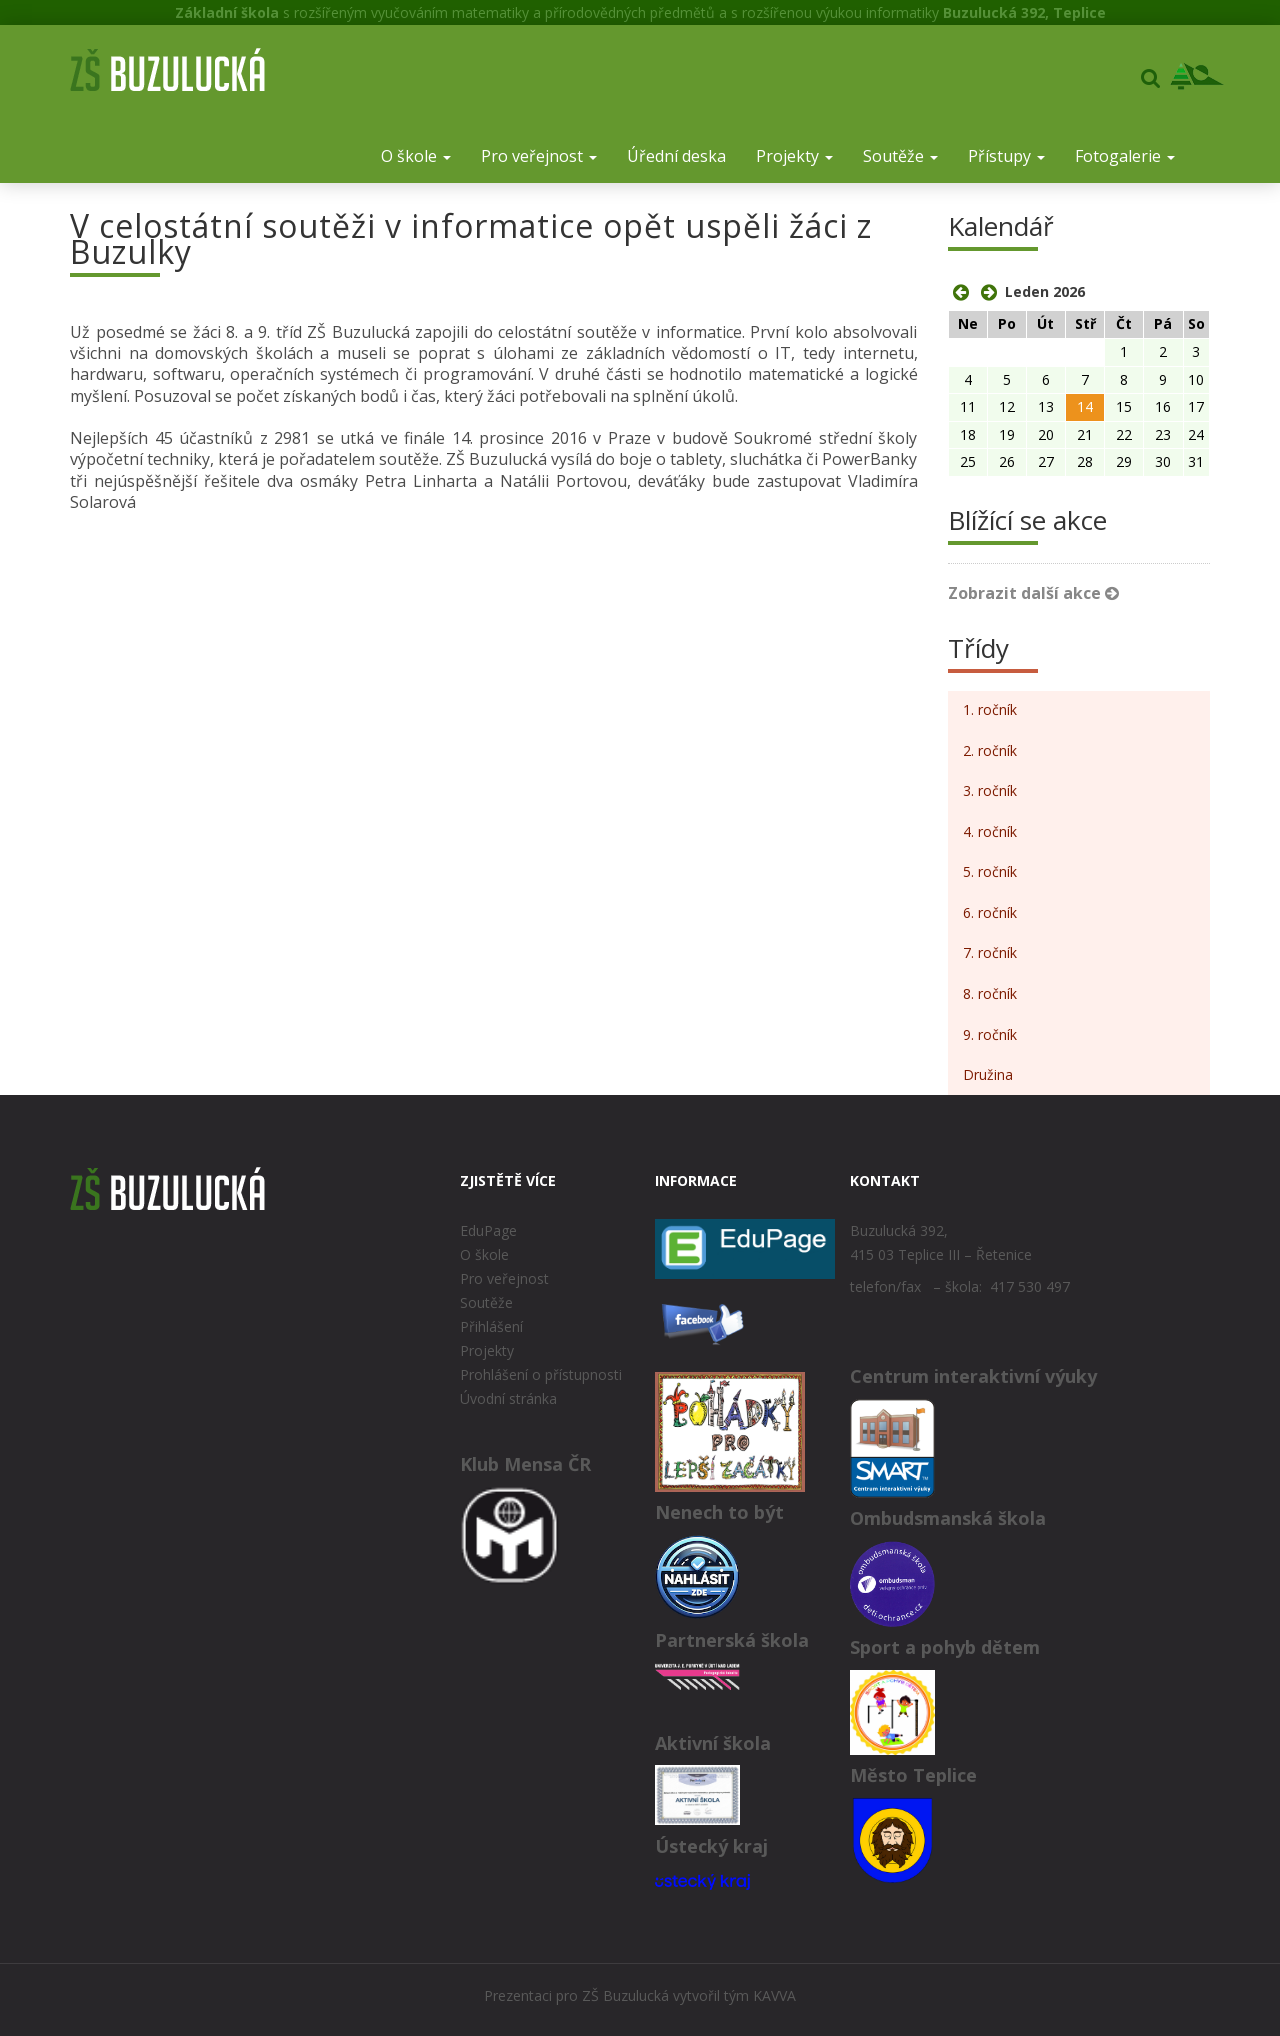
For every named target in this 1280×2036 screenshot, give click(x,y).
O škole (416, 156)
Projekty (794, 156)
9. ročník (990, 1034)
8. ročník (990, 993)
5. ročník (990, 871)
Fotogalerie (1125, 156)
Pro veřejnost (539, 156)
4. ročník (990, 831)
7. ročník (990, 952)
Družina (988, 1074)
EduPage (488, 1230)
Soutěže (900, 156)
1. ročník (990, 709)
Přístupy (1006, 156)
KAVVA (774, 1995)
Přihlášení (491, 1326)
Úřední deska (676, 156)
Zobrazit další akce (1033, 593)
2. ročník (990, 750)
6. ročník (990, 912)
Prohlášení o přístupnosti (541, 1374)
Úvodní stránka (508, 1398)
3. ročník (990, 790)
